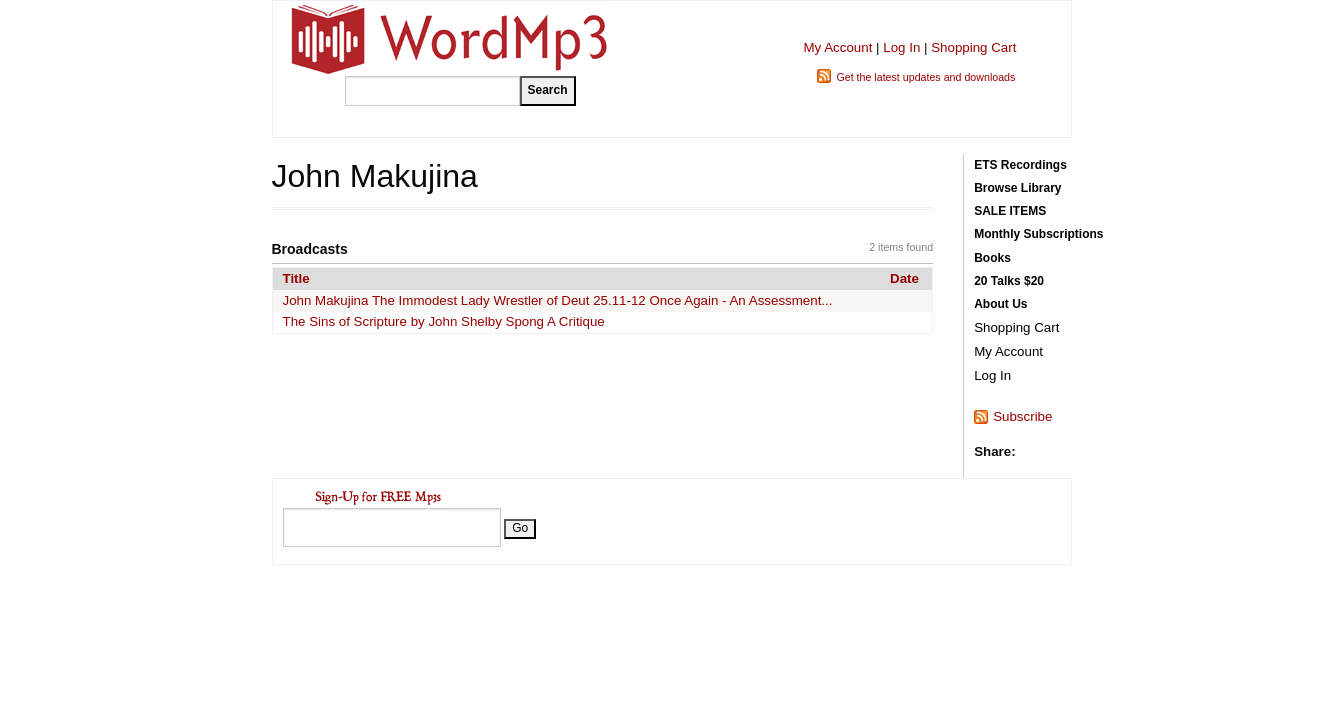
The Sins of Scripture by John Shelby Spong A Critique (444, 321)
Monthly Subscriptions (1038, 234)
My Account (837, 47)
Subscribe (1022, 416)
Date (904, 278)
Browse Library (1017, 188)
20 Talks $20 (1009, 281)
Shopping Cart (973, 47)
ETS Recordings (1020, 165)
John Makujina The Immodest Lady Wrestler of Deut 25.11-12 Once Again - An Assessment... (558, 300)
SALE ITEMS (1010, 211)
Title (296, 278)
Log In (901, 47)
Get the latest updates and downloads (925, 77)
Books (992, 258)
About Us (1000, 304)
